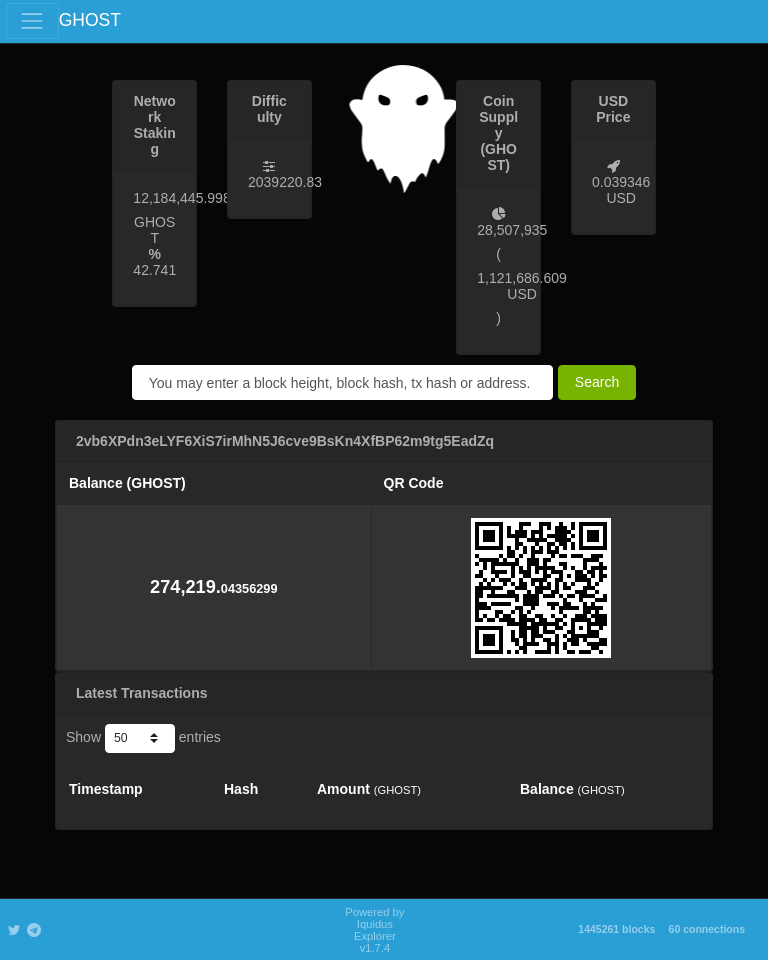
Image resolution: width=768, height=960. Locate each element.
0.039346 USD (621, 190)
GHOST (90, 20)
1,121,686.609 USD (522, 286)
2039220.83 (285, 182)
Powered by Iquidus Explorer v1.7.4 (374, 930)
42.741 (154, 270)
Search (597, 382)
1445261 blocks (616, 929)
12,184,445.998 (181, 198)
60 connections (707, 929)
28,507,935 (512, 230)
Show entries (143, 738)
